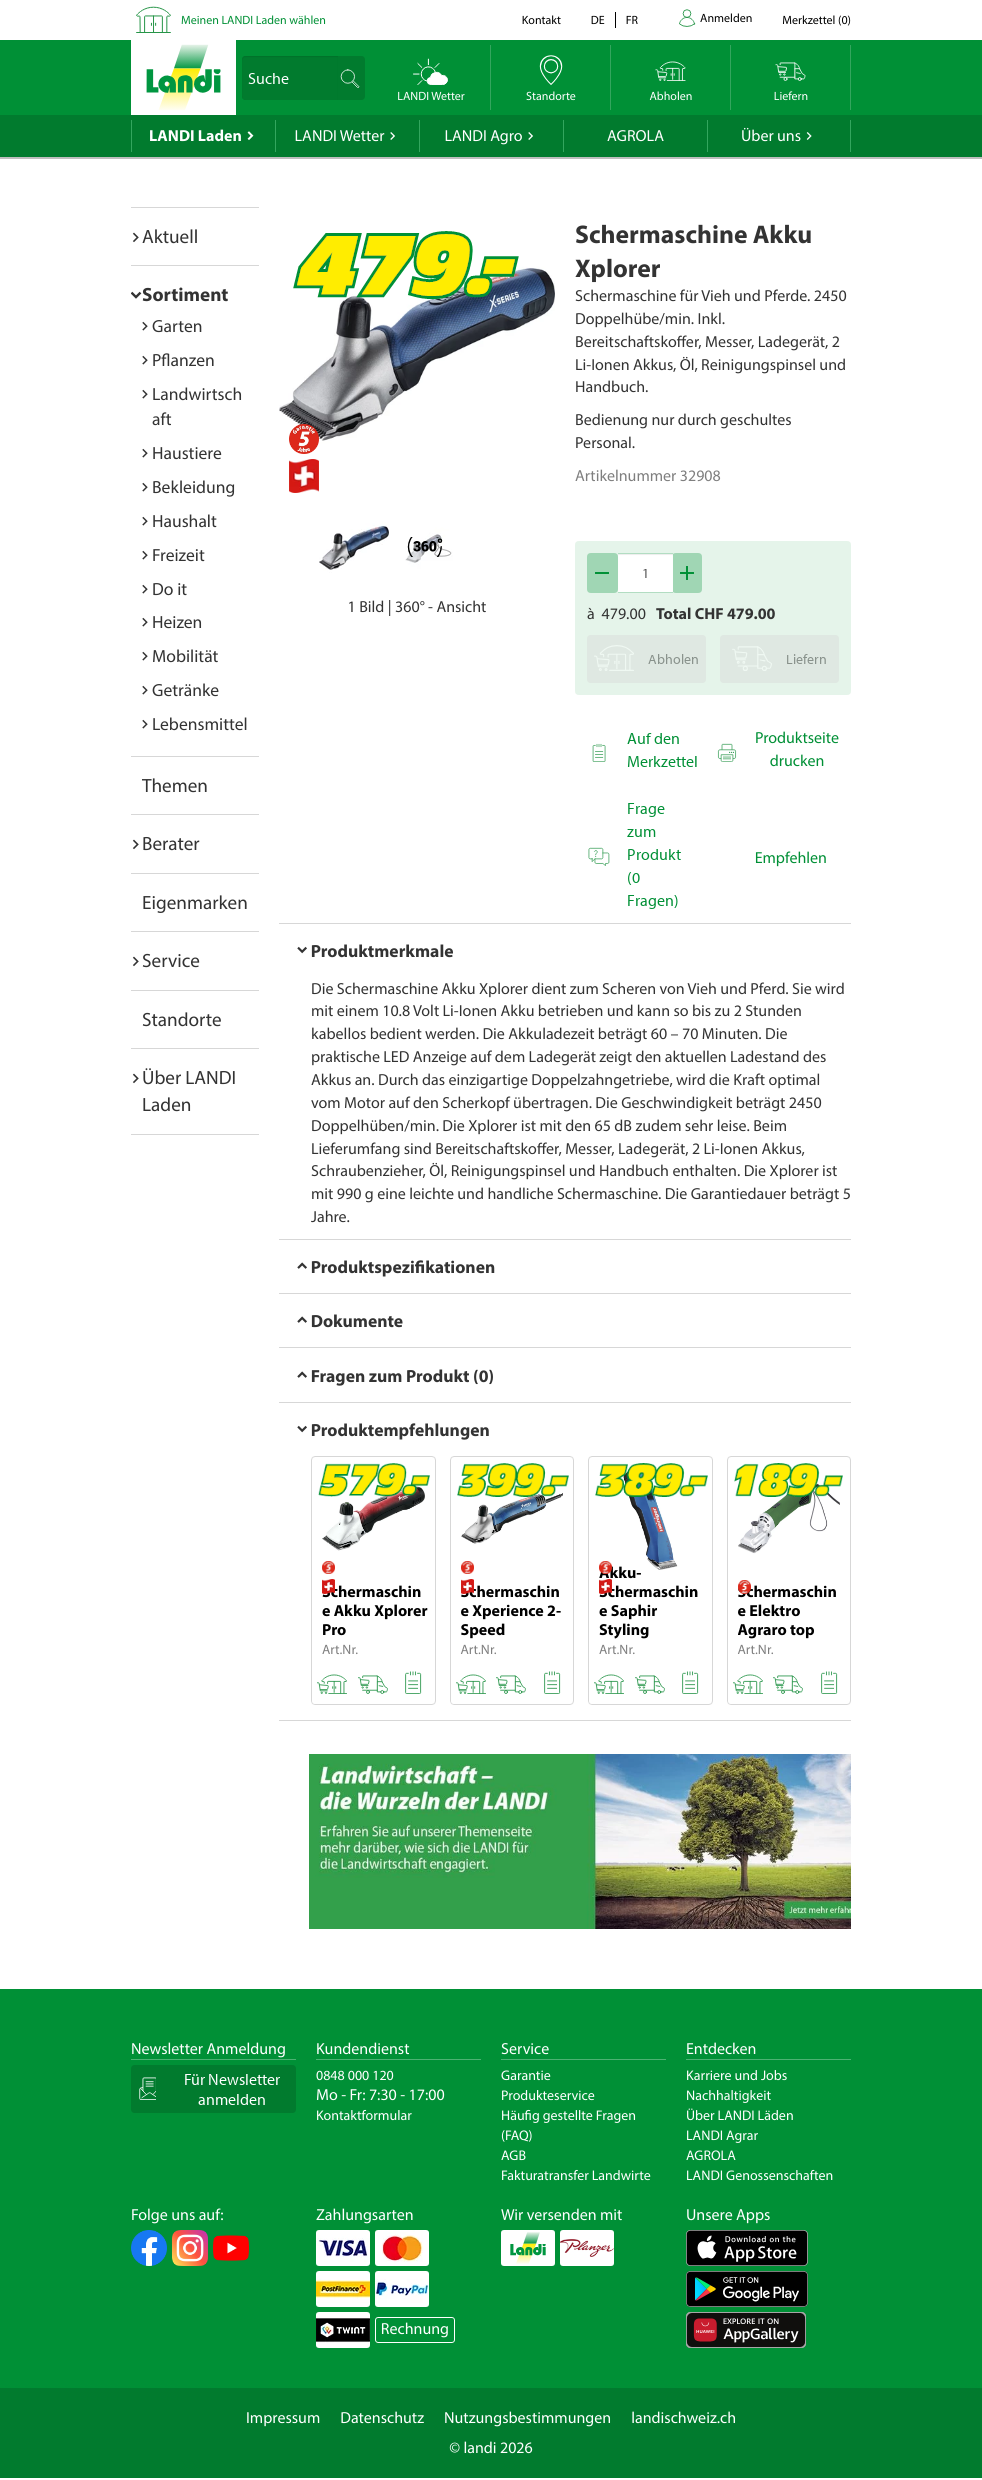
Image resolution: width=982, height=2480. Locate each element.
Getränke (185, 689)
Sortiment (185, 294)
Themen (175, 785)
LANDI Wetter (340, 136)
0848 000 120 (355, 2075)
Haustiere (187, 452)
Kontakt (541, 20)
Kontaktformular (364, 2115)
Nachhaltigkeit (728, 2095)
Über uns (771, 136)
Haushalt (184, 520)
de (598, 20)
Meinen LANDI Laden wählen (253, 20)
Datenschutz (382, 2418)
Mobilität (185, 655)
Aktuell (170, 236)
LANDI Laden (195, 136)
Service (171, 960)
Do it (169, 588)
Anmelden (726, 18)
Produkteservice (548, 2095)
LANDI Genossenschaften (759, 2175)
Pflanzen (183, 359)
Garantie (526, 2075)
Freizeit (178, 554)
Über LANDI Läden (740, 2115)
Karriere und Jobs (736, 2075)
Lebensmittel (200, 723)
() (816, 20)
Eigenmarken (195, 902)
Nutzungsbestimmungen (527, 2418)
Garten (177, 325)
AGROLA (635, 136)
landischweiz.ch (683, 2418)
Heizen (177, 621)
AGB (513, 2155)
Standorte (182, 1019)
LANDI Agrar (722, 2135)
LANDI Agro (483, 136)
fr (632, 20)
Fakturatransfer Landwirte (576, 2175)
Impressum (283, 2418)
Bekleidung (193, 486)
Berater (171, 843)
